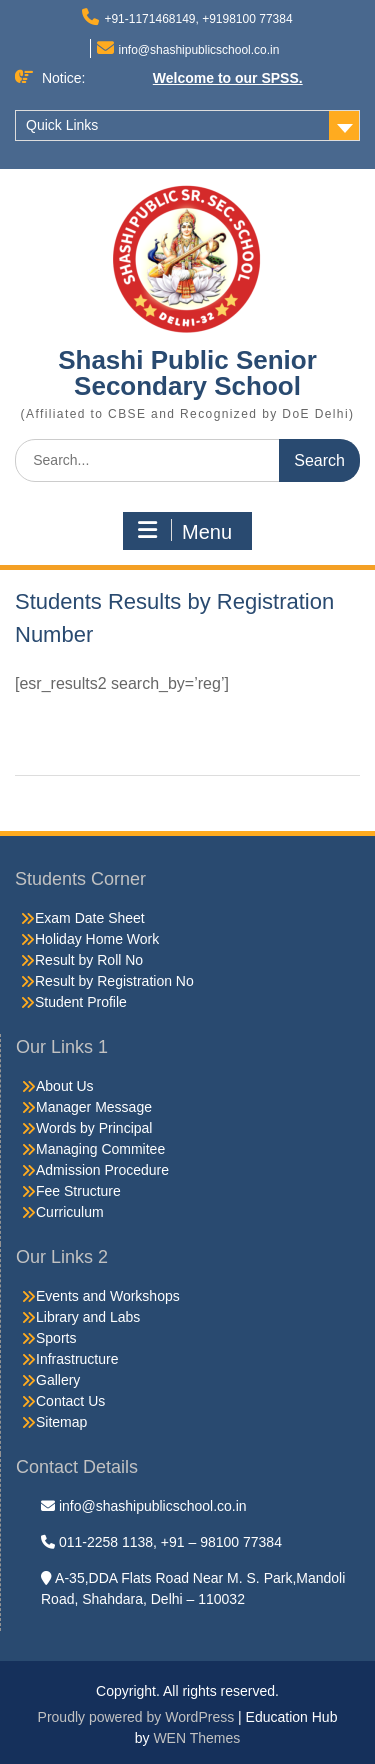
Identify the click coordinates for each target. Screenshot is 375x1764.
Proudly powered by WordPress (136, 1717)
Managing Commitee (100, 1149)
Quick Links (62, 125)
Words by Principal (94, 1128)
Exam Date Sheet (90, 918)
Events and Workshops (108, 1296)
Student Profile (81, 1002)
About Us (65, 1086)
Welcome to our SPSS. (228, 78)
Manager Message (94, 1107)
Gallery (58, 1380)
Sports (56, 1338)
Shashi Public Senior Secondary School (187, 373)
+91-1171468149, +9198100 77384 (198, 19)
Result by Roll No (89, 960)
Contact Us (70, 1401)
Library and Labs (88, 1317)
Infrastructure (77, 1359)
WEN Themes (196, 1738)
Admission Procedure (102, 1170)
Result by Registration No (114, 981)
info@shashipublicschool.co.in (199, 50)
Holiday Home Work (97, 939)
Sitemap (61, 1422)
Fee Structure (78, 1191)
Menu (185, 531)
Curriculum (70, 1212)
